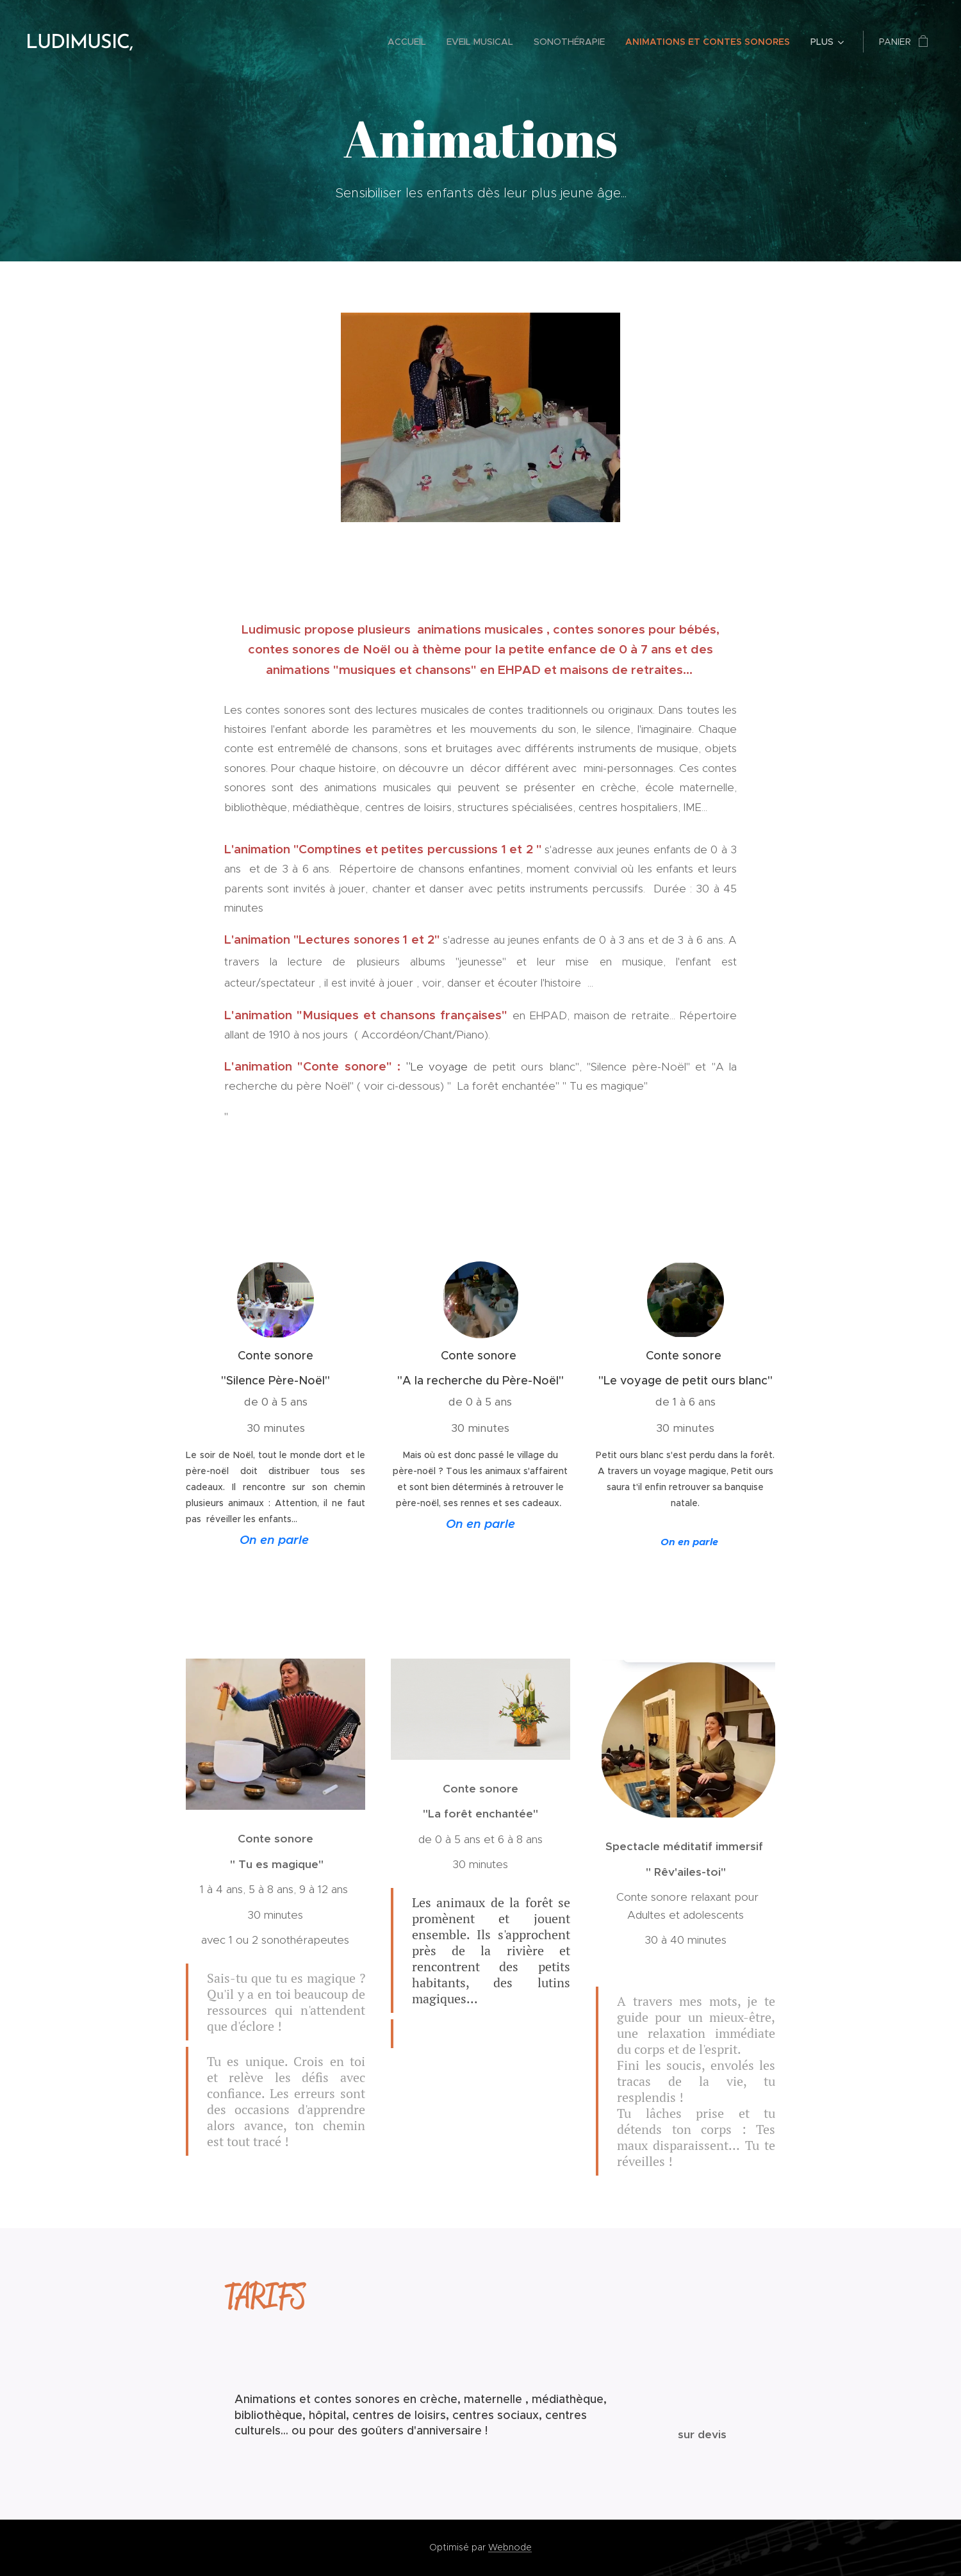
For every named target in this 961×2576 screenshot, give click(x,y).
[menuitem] (410, 42)
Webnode (510, 2547)
